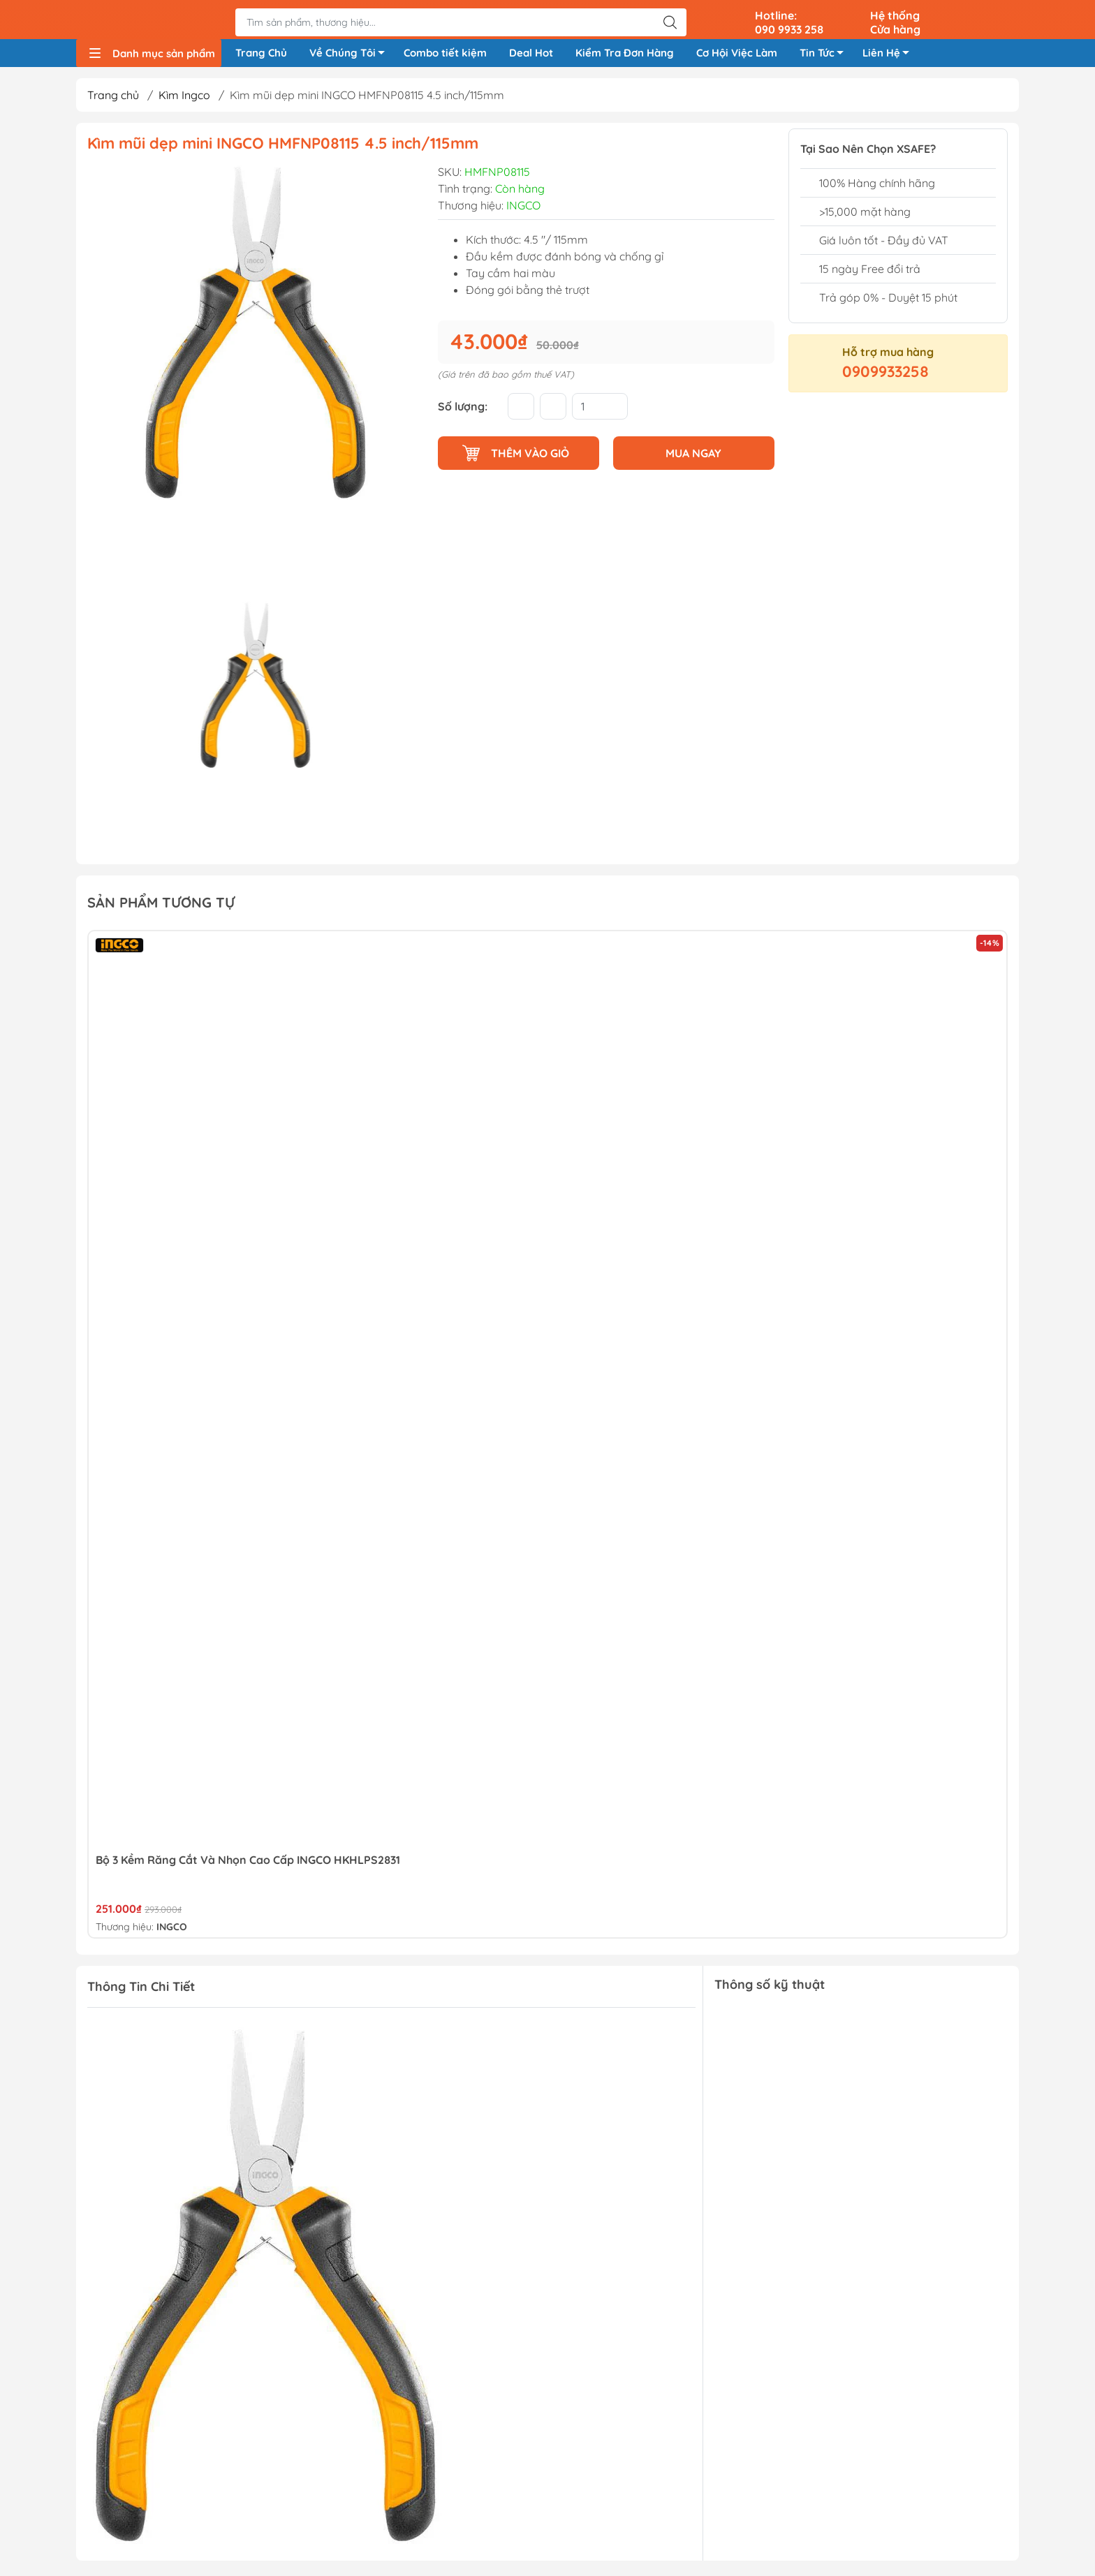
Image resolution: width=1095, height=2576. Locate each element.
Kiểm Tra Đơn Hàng (624, 54)
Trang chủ (113, 100)
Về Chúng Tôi (350, 57)
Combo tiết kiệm (445, 54)
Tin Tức (825, 57)
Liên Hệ (889, 57)
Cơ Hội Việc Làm (736, 54)
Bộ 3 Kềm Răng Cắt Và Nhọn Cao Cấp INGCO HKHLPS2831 (248, 1864)
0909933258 (885, 376)
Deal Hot (531, 54)
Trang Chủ (261, 54)
